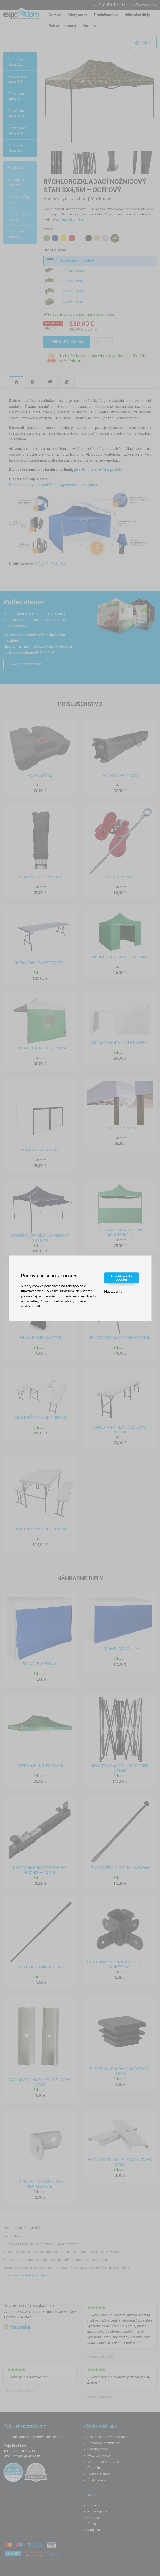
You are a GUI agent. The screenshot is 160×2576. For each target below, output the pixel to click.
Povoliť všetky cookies (121, 1278)
